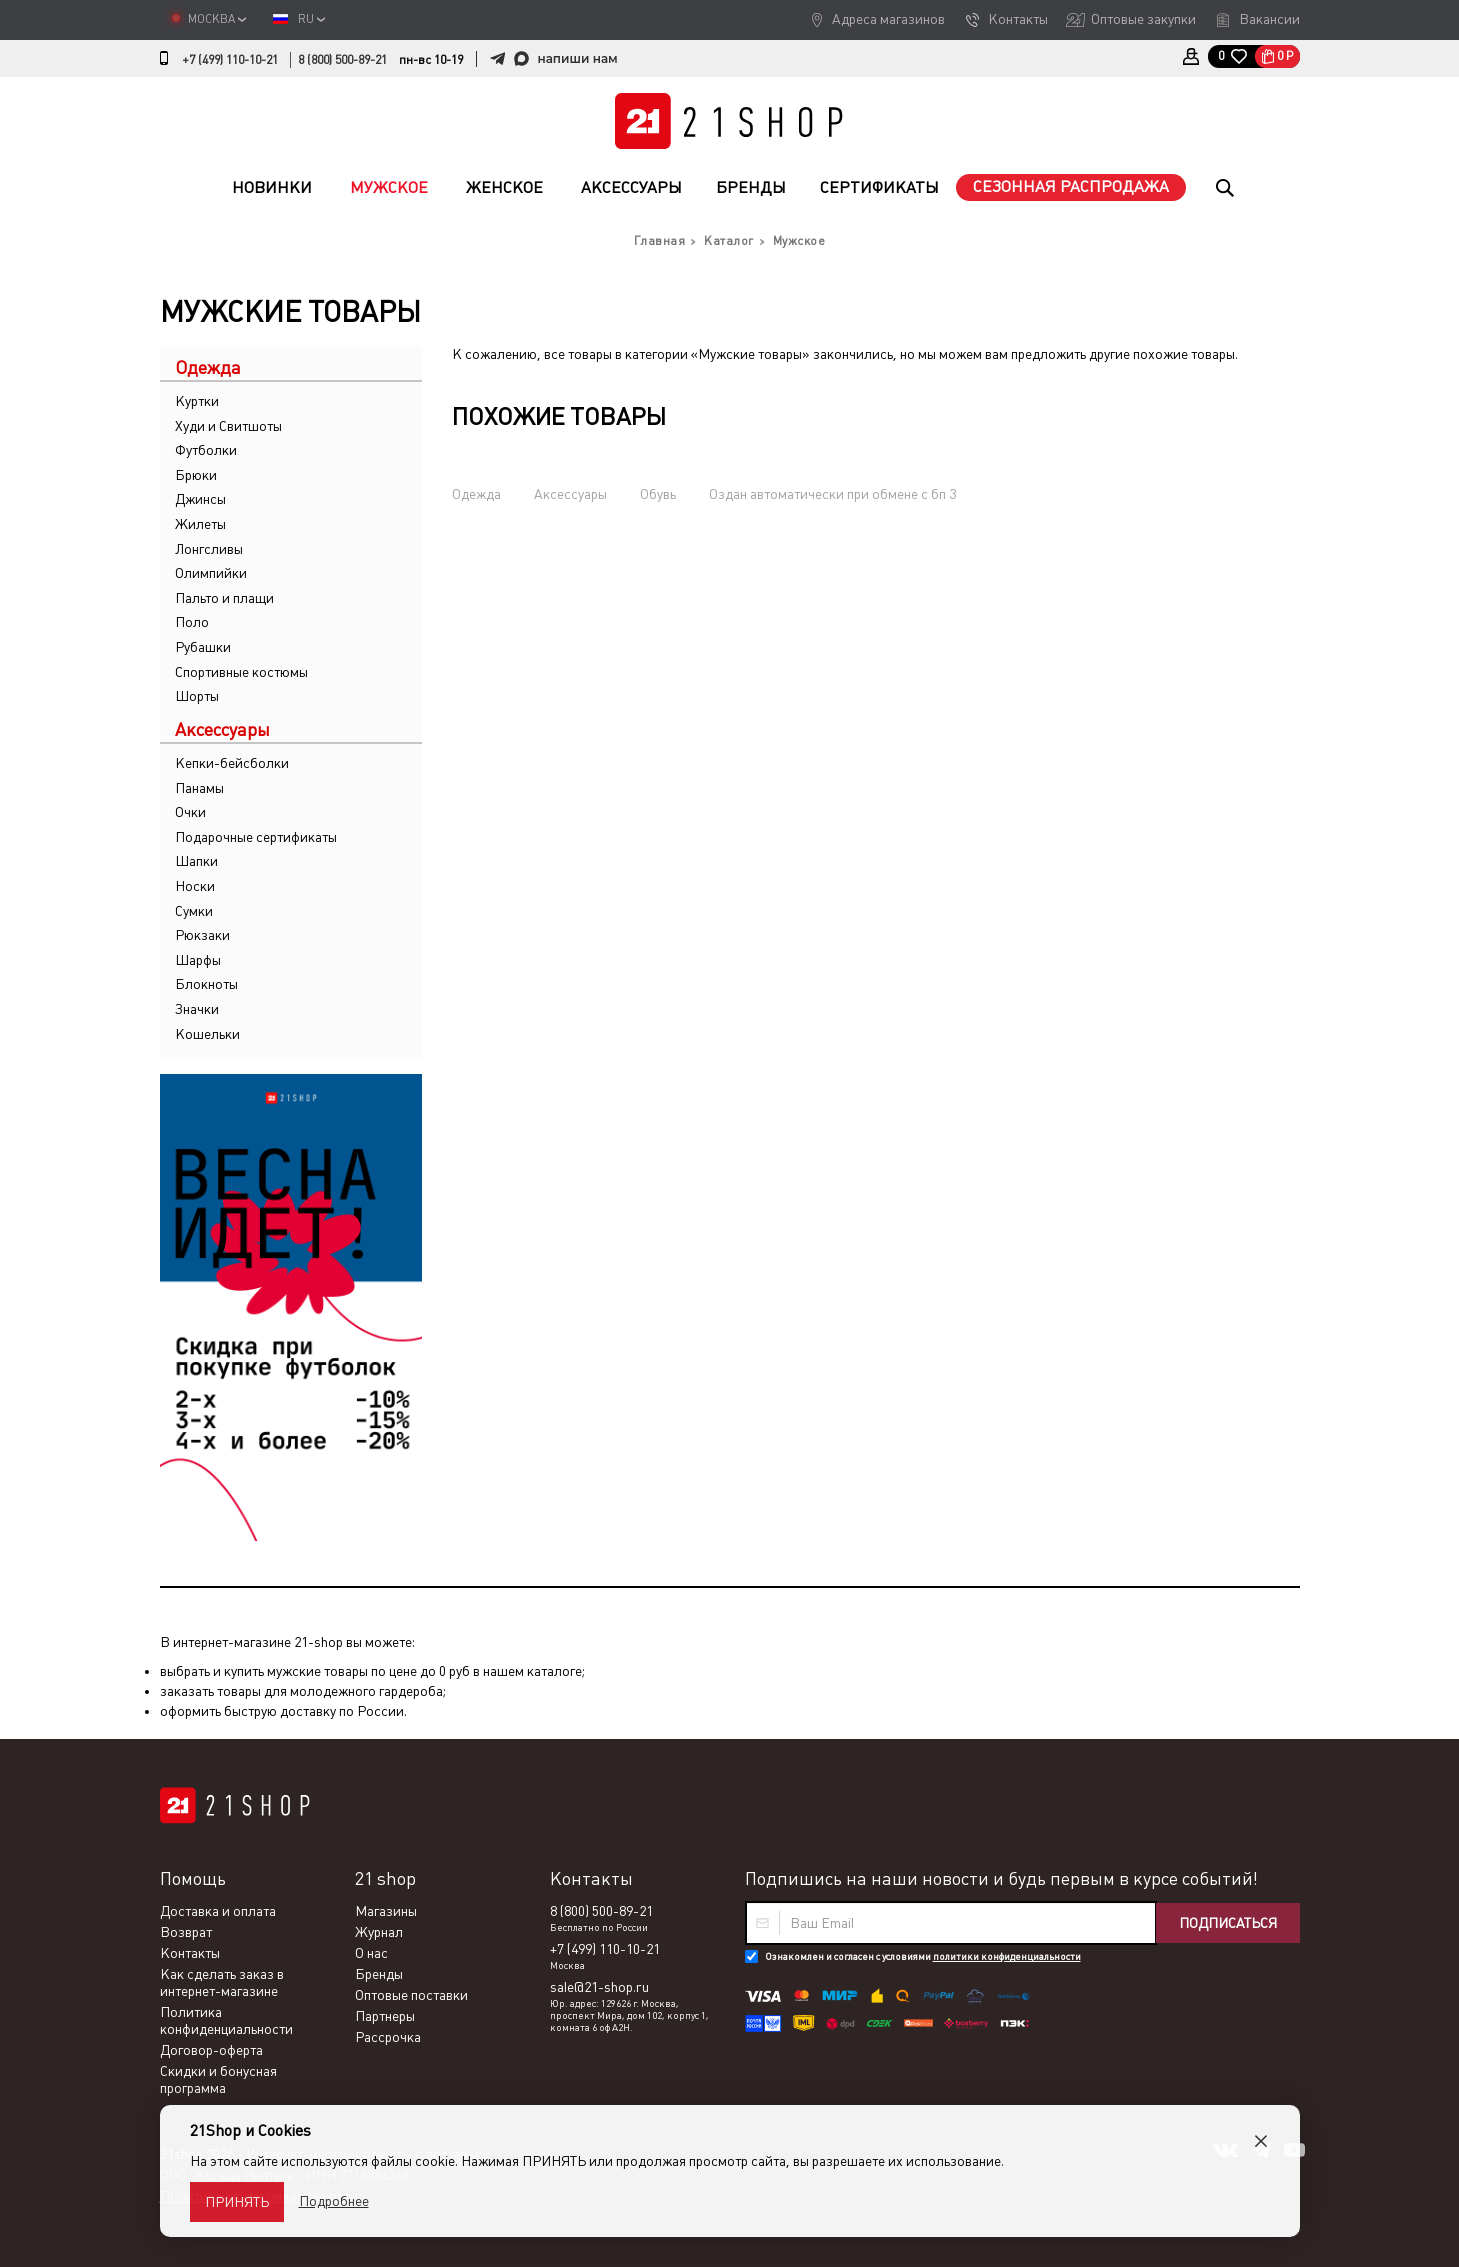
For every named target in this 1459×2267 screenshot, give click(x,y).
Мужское (389, 187)
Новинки (272, 187)
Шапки (196, 861)
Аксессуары (631, 187)
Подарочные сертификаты (256, 837)
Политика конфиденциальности (226, 2020)
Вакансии (1269, 19)
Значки (197, 1009)
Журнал (379, 1932)
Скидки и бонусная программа (218, 2079)
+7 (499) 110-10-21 (230, 60)
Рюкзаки (202, 935)
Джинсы (200, 499)
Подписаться (1228, 1923)
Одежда (476, 494)
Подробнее (334, 2201)
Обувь (658, 494)
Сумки (194, 911)
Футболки (206, 450)
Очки (190, 812)
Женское (504, 187)
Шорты (197, 696)
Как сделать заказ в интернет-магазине (222, 1982)
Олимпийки (211, 573)
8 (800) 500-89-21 (342, 60)
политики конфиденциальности (1007, 1956)
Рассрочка (388, 2037)
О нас (371, 1953)
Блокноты (206, 984)
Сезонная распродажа (1071, 186)
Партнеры (385, 2016)
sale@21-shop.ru (599, 1987)
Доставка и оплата (218, 1911)
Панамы (199, 788)
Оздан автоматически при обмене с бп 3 (832, 494)
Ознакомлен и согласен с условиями (923, 1956)
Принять (237, 2202)
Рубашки (203, 647)
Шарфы (198, 960)
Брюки (196, 475)
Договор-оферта (211, 2050)
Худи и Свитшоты (228, 426)
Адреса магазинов (888, 19)
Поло (192, 622)
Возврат (186, 1932)
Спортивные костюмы (241, 672)
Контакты (1018, 19)
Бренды (751, 187)
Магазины (386, 1911)
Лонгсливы (209, 549)
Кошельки (207, 1034)
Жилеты (200, 524)
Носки (195, 886)
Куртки (197, 401)
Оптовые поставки (411, 1995)
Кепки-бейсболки (232, 763)
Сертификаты (879, 187)
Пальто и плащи (224, 598)
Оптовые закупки (1143, 19)
